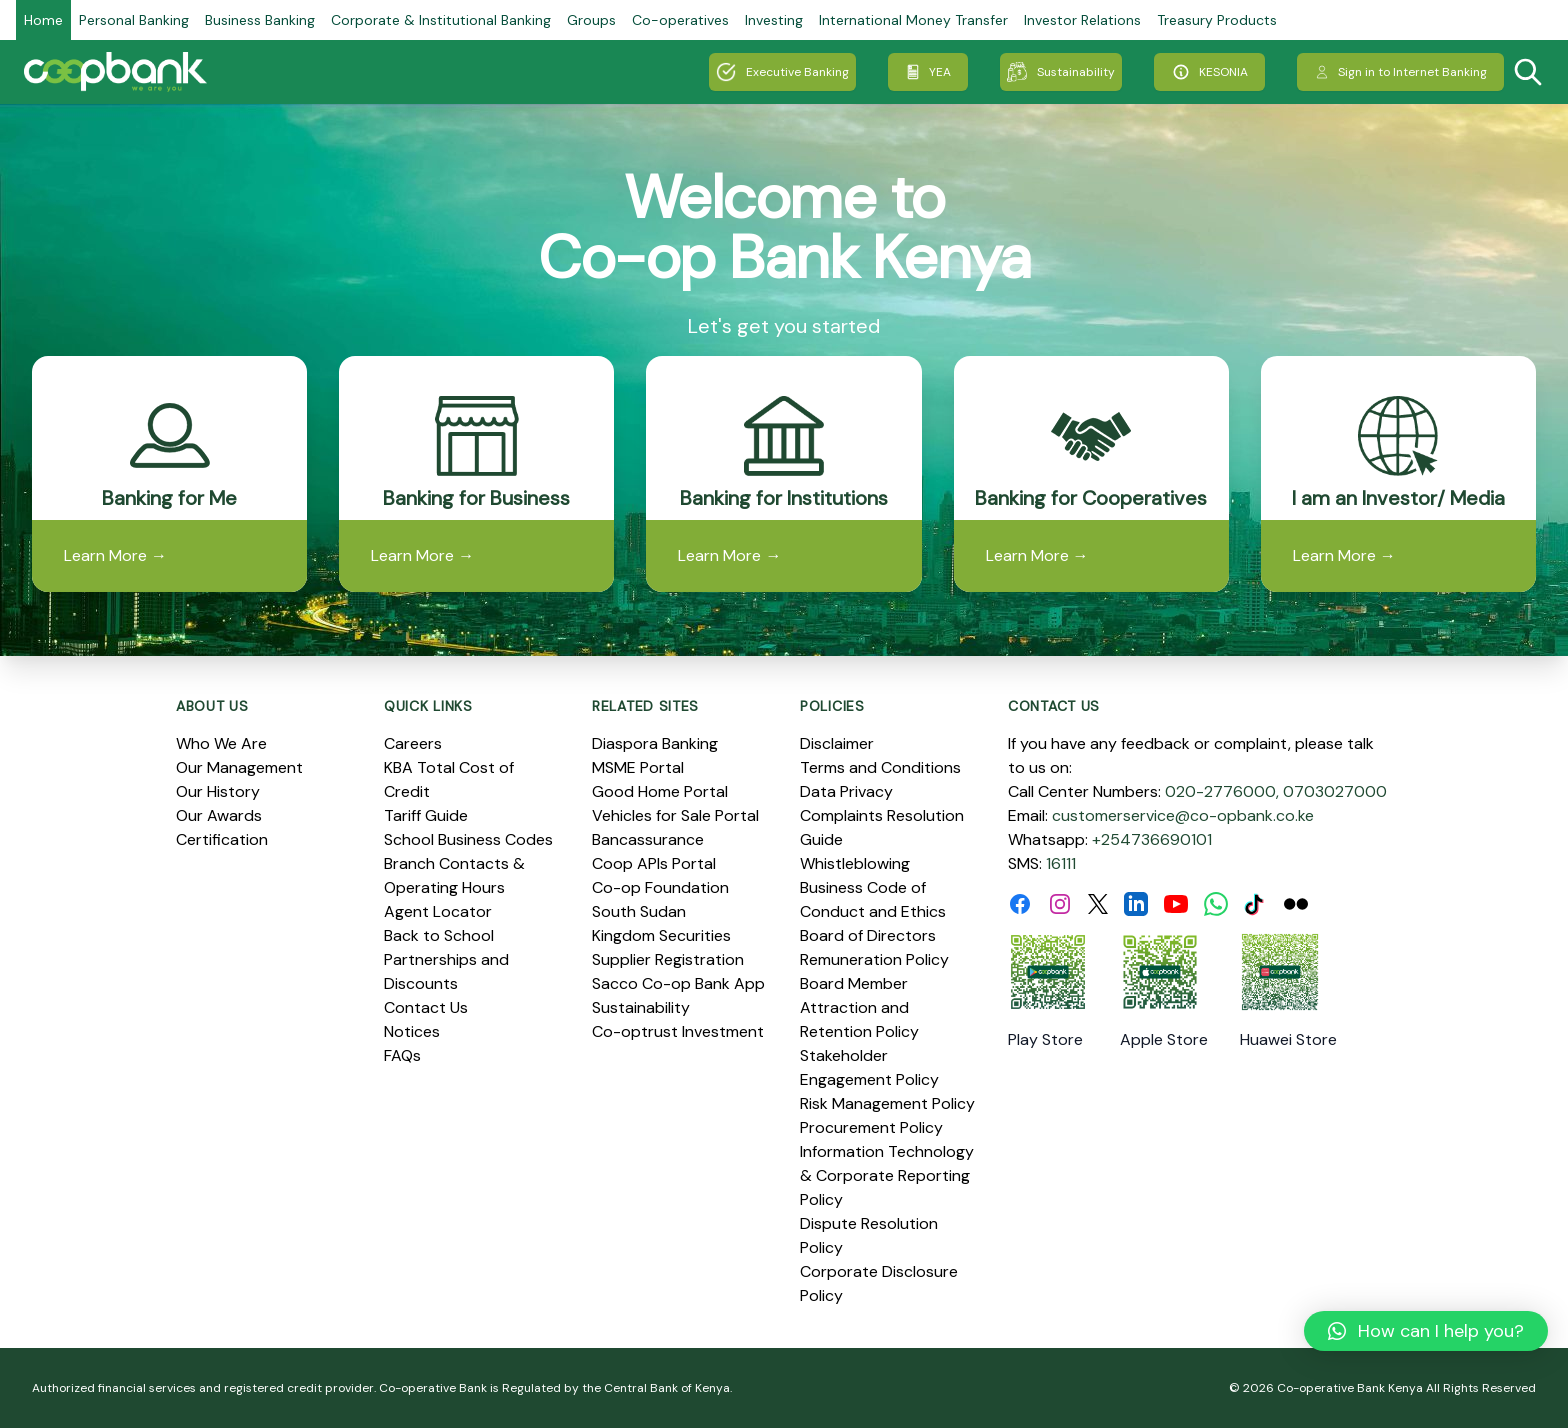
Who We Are (221, 743)
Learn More (115, 555)
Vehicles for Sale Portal (675, 815)
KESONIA (1209, 72)
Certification (222, 839)
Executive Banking (782, 72)
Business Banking (260, 20)
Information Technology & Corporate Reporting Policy (887, 1175)
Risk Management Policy (887, 1103)
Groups (591, 20)
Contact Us (426, 1007)
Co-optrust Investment (678, 1031)
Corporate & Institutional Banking (441, 20)
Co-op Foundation (660, 887)
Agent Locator (438, 911)
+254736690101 (1152, 839)
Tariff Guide (426, 815)
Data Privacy (846, 791)
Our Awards (219, 815)
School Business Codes (468, 839)
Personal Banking (134, 20)
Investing (774, 20)
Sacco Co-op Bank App (678, 983)
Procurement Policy (871, 1127)
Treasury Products (1217, 20)
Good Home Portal (660, 791)
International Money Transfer (913, 20)
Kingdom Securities (661, 935)
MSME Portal (638, 767)
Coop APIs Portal (654, 863)
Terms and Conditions (880, 767)
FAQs (402, 1055)
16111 (1061, 863)
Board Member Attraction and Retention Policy (859, 1007)
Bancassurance (648, 839)
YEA (928, 72)
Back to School (439, 935)
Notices (412, 1031)
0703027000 (1335, 791)
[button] (1426, 1331)
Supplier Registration (668, 959)
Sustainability (1061, 72)
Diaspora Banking (655, 743)
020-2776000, (1222, 791)
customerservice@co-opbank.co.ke (1183, 815)
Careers (413, 743)
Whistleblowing (855, 863)
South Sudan (639, 911)
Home (43, 20)
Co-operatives (680, 20)
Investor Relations (1082, 20)
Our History (218, 791)
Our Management (239, 767)
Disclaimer (837, 743)
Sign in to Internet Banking (1400, 72)
